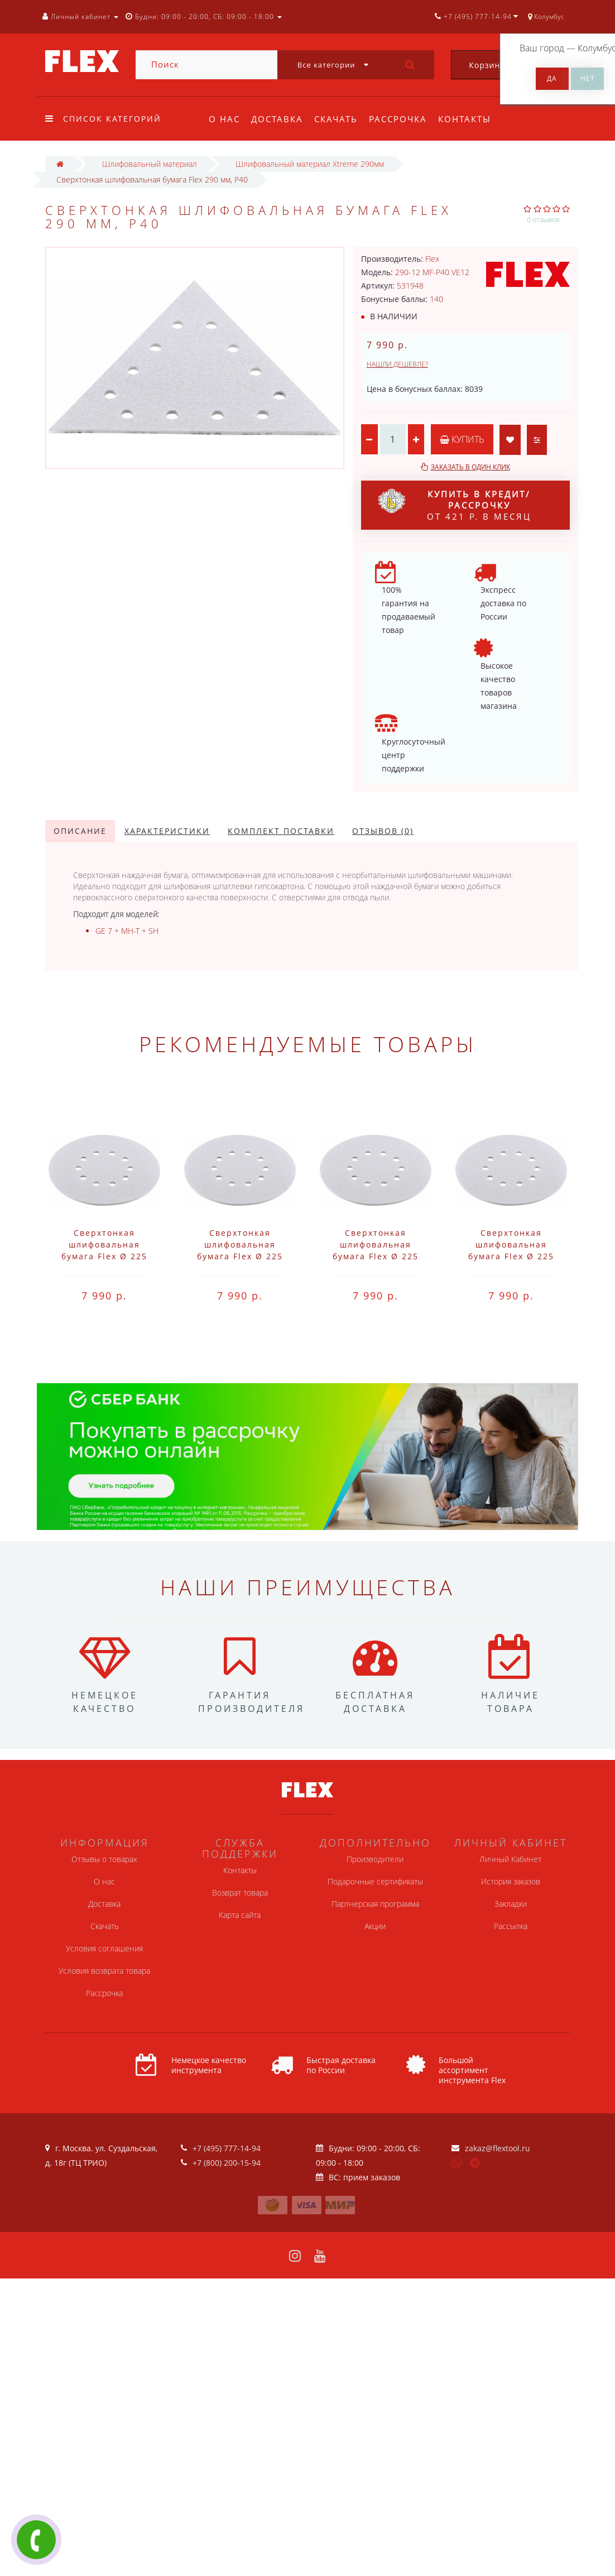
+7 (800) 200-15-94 (227, 2162)
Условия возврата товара (104, 1970)
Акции (375, 1926)
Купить (462, 439)
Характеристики (167, 831)
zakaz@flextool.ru (497, 2148)
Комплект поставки (281, 831)
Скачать (339, 118)
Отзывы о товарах (104, 1859)
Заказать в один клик (470, 467)
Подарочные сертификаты (375, 1881)
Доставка (279, 118)
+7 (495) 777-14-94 (227, 2148)
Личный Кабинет (510, 1859)
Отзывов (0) (383, 831)
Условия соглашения (104, 1948)
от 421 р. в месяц (455, 505)
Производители (375, 1859)
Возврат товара (240, 1892)
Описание (80, 831)
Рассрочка (403, 118)
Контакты (471, 118)
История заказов (510, 1881)
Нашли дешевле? (397, 364)
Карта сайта (240, 1915)
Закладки (510, 1903)
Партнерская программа (375, 1903)
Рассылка (510, 1926)
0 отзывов (543, 219)
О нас (224, 118)
